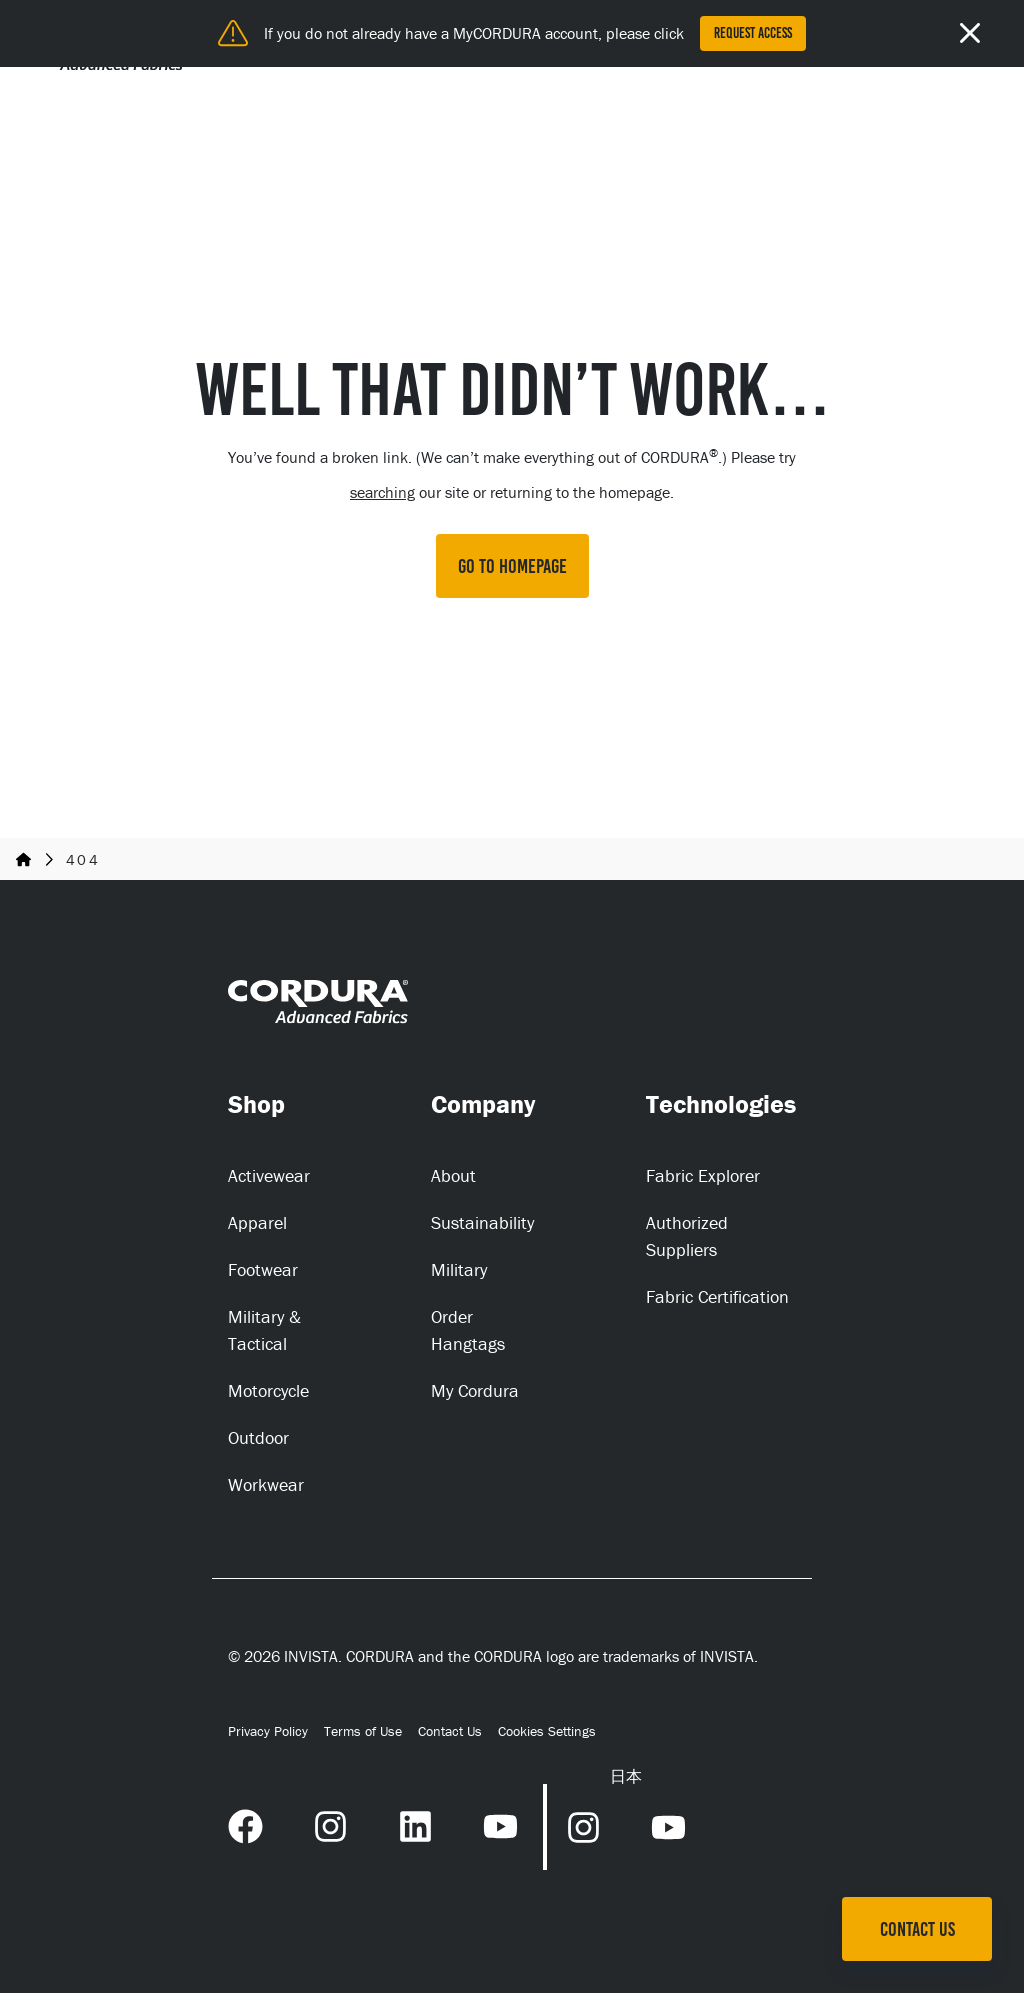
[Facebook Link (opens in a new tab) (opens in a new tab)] (245, 1824)
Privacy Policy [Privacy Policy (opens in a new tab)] (268, 1731)
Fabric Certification (717, 1296)
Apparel (257, 1222)
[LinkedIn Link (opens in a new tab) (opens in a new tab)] (415, 1824)
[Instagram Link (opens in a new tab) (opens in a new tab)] (330, 1824)
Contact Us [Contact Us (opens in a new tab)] (450, 1731)
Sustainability (482, 1222)
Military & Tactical (264, 1330)
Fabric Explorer (703, 1175)
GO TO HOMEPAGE (512, 566)
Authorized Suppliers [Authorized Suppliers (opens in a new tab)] (687, 1236)
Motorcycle (268, 1390)
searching (382, 492)
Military (459, 1269)
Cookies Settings (547, 1731)
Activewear (269, 1175)
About (453, 1175)
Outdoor (258, 1437)
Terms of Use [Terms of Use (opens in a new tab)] (363, 1731)
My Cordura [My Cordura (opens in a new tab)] (475, 1390)
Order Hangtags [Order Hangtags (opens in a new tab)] (468, 1330)
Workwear (266, 1484)
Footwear (263, 1269)
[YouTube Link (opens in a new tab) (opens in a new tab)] (500, 1824)
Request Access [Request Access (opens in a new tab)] (753, 33)
